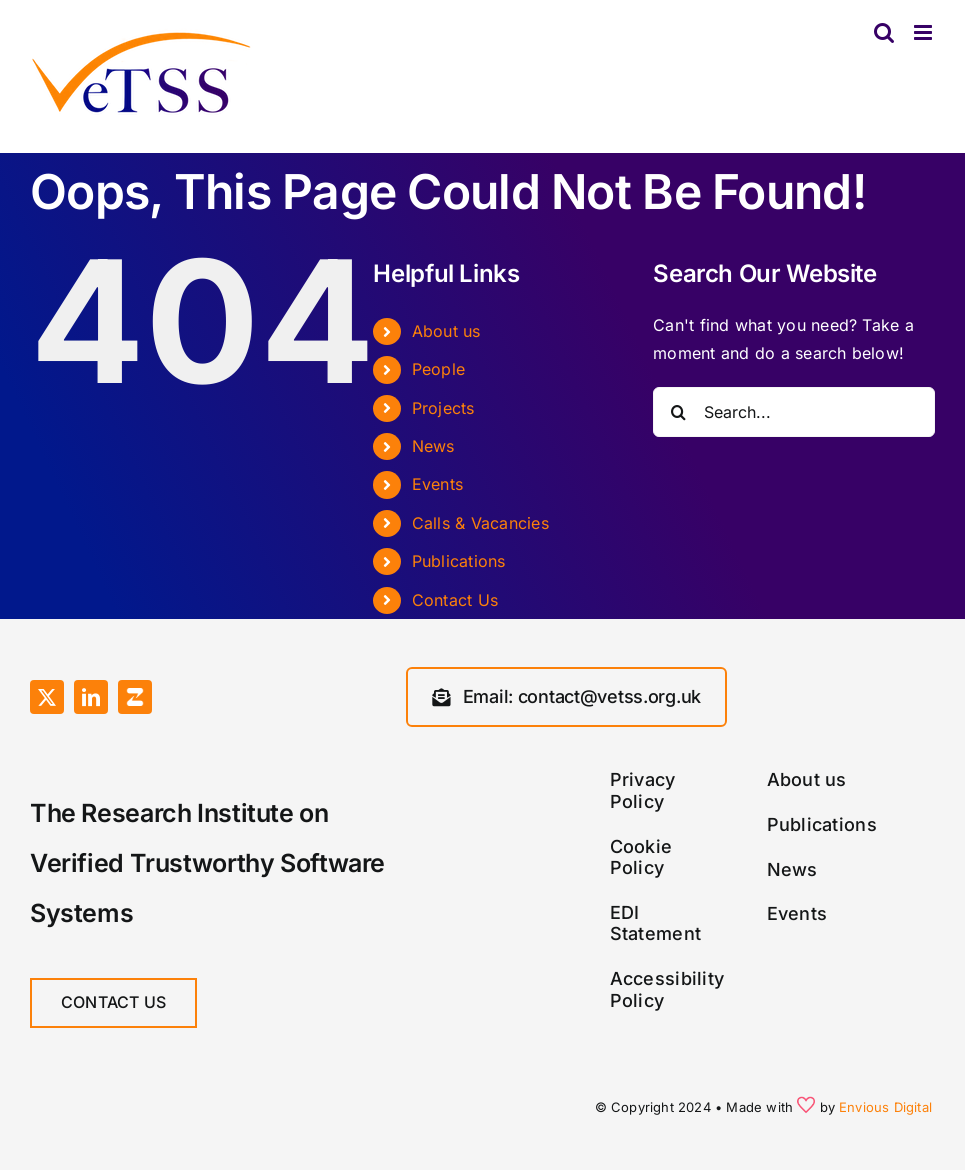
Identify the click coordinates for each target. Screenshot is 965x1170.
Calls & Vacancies (480, 523)
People (438, 369)
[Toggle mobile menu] (924, 32)
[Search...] (794, 412)
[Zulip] (135, 697)
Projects (443, 408)
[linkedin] (91, 697)
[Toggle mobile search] (884, 32)
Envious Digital (885, 1107)
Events (437, 484)
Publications (459, 561)
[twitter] (47, 697)
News (433, 446)
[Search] (678, 412)
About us (446, 331)
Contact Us (455, 600)
